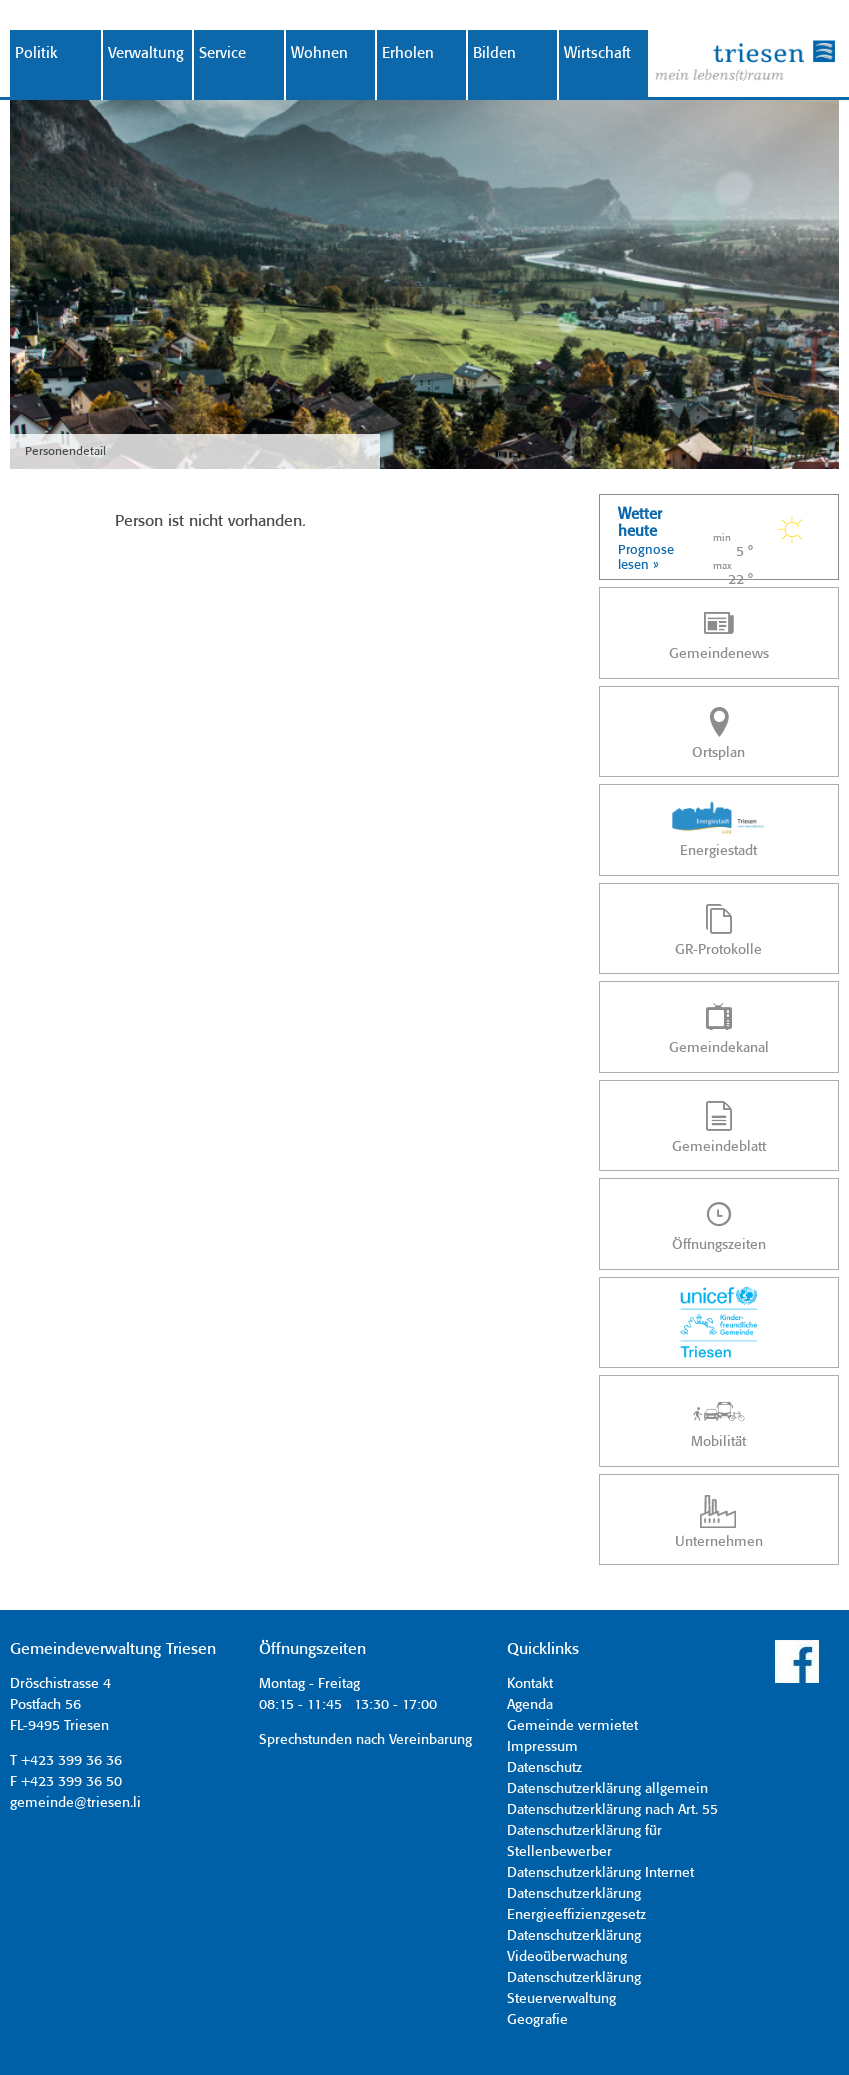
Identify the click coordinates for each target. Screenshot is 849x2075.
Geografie (537, 2020)
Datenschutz (544, 1768)
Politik (36, 54)
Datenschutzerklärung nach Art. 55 (612, 1810)
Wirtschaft (597, 54)
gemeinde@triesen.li (75, 1803)
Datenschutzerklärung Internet (600, 1873)
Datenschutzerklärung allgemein (607, 1789)
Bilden (494, 54)
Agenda (530, 1705)
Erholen (408, 54)
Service (222, 54)
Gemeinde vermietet (572, 1726)
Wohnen (319, 54)
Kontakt (530, 1684)
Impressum (542, 1747)
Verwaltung (146, 54)
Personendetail (65, 451)
